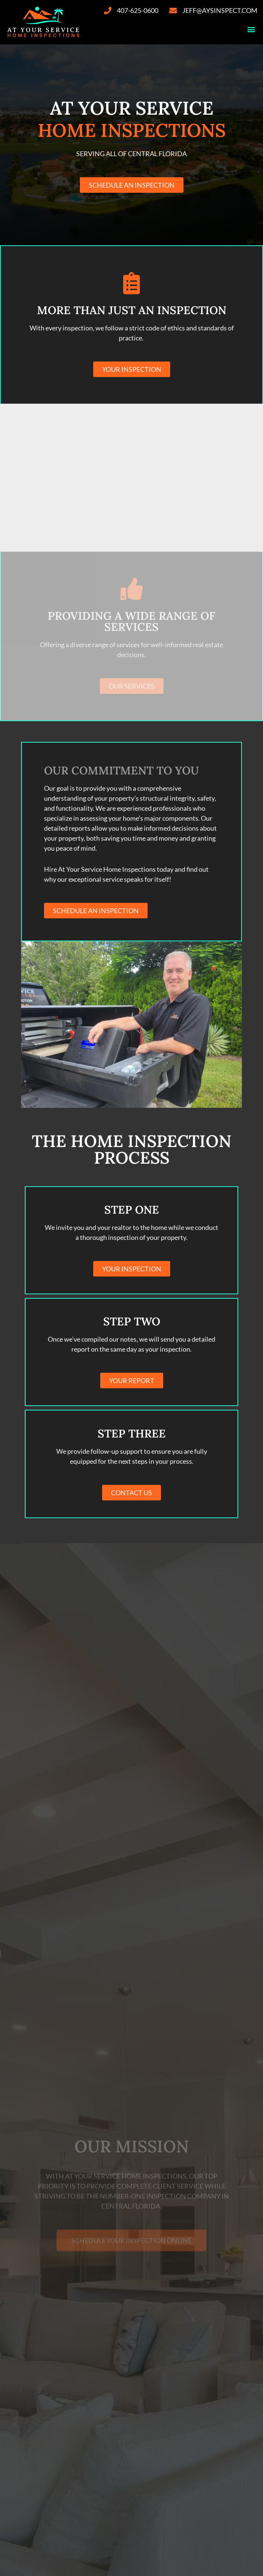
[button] (251, 29)
